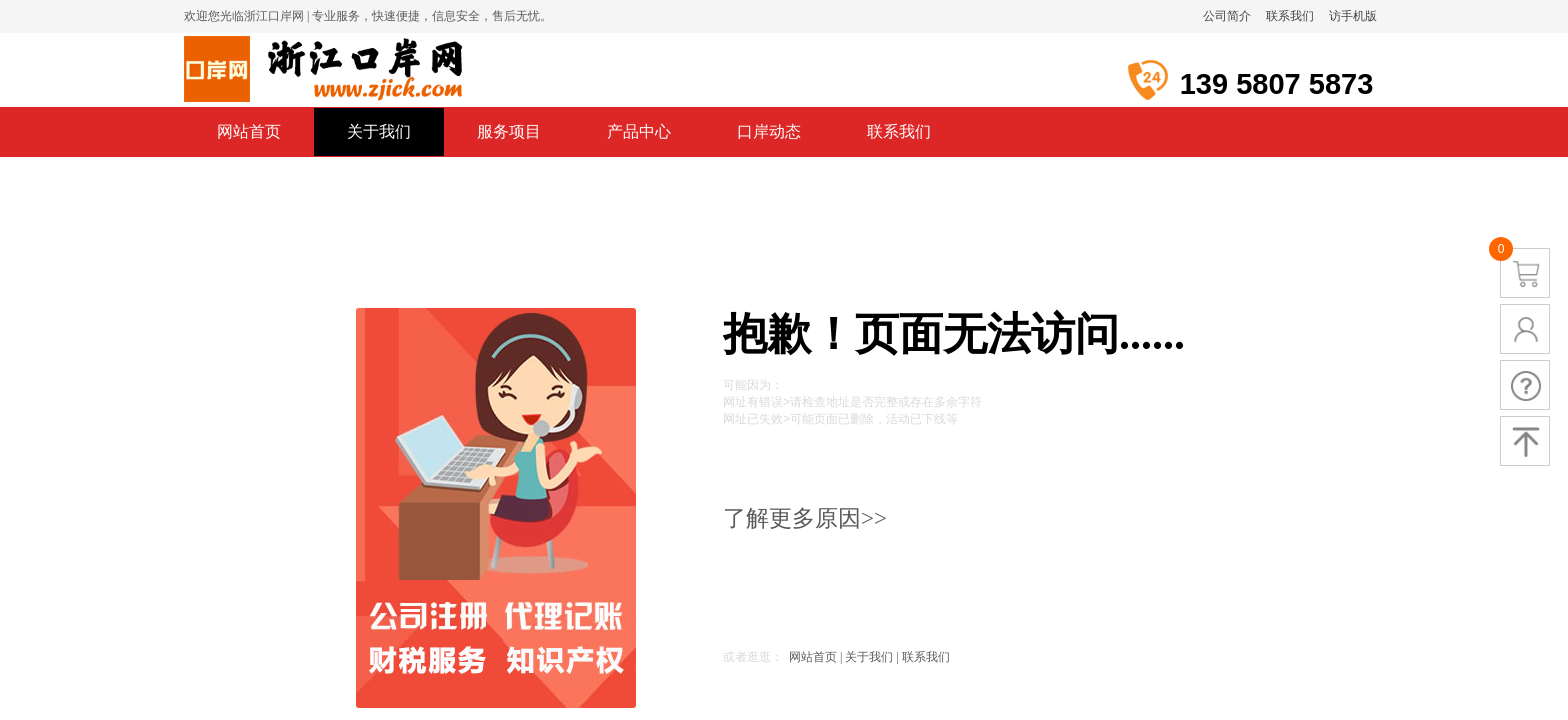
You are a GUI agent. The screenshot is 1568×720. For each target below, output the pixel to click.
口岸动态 (769, 131)
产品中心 (639, 131)
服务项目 (509, 131)
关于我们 (379, 131)
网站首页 (249, 131)
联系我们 (899, 131)
